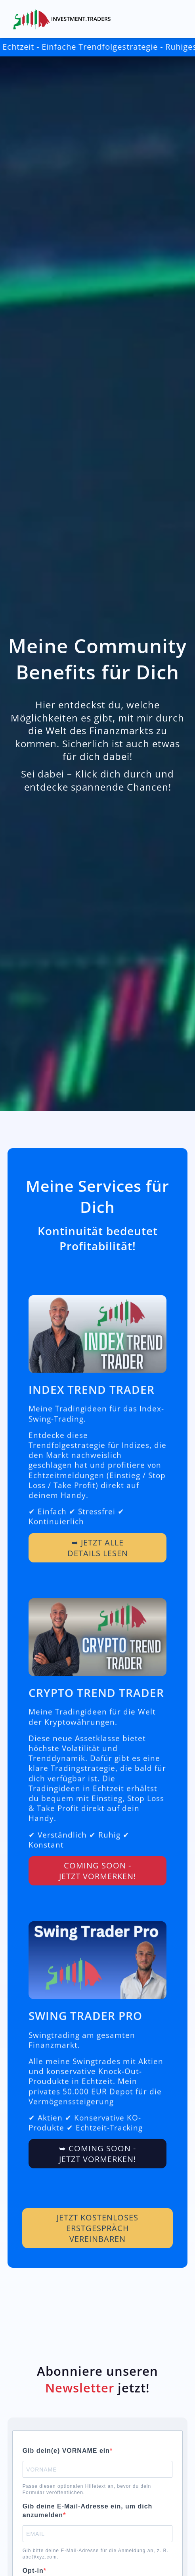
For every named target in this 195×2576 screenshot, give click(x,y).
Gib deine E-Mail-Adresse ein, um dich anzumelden (88, 2510)
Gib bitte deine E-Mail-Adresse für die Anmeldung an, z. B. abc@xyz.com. (95, 2554)
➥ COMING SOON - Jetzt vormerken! (97, 2172)
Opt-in (33, 2570)
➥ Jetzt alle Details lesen (97, 1566)
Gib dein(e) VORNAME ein (66, 2450)
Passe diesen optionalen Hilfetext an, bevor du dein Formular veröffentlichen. (87, 2489)
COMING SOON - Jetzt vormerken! (97, 1889)
